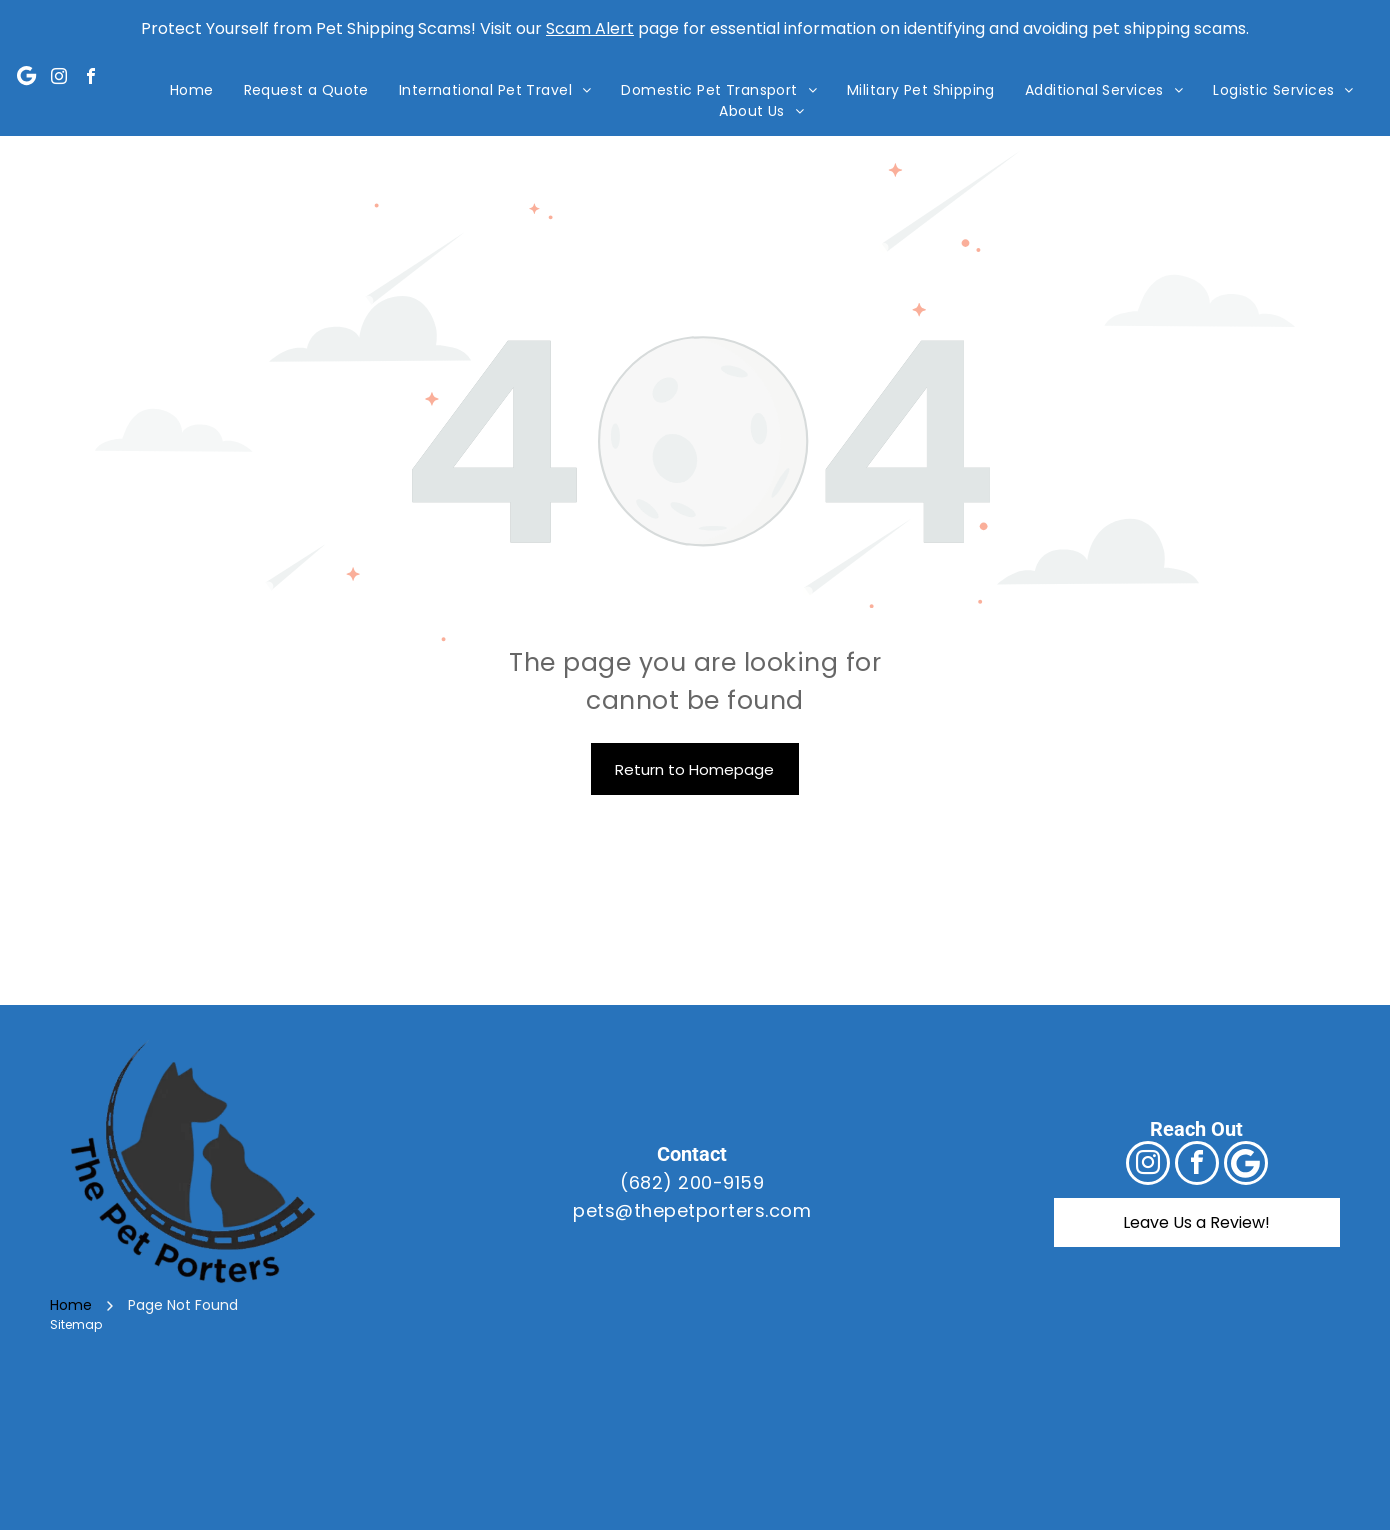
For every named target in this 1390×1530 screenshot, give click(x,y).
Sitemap (76, 1324)
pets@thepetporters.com (692, 1210)
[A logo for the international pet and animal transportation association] (319, 1444)
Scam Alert (590, 28)
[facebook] (91, 78)
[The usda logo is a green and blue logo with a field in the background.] (694, 1444)
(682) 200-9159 (692, 1182)
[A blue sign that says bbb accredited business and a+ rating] (1070, 1444)
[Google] (27, 78)
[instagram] (59, 78)
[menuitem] (192, 90)
